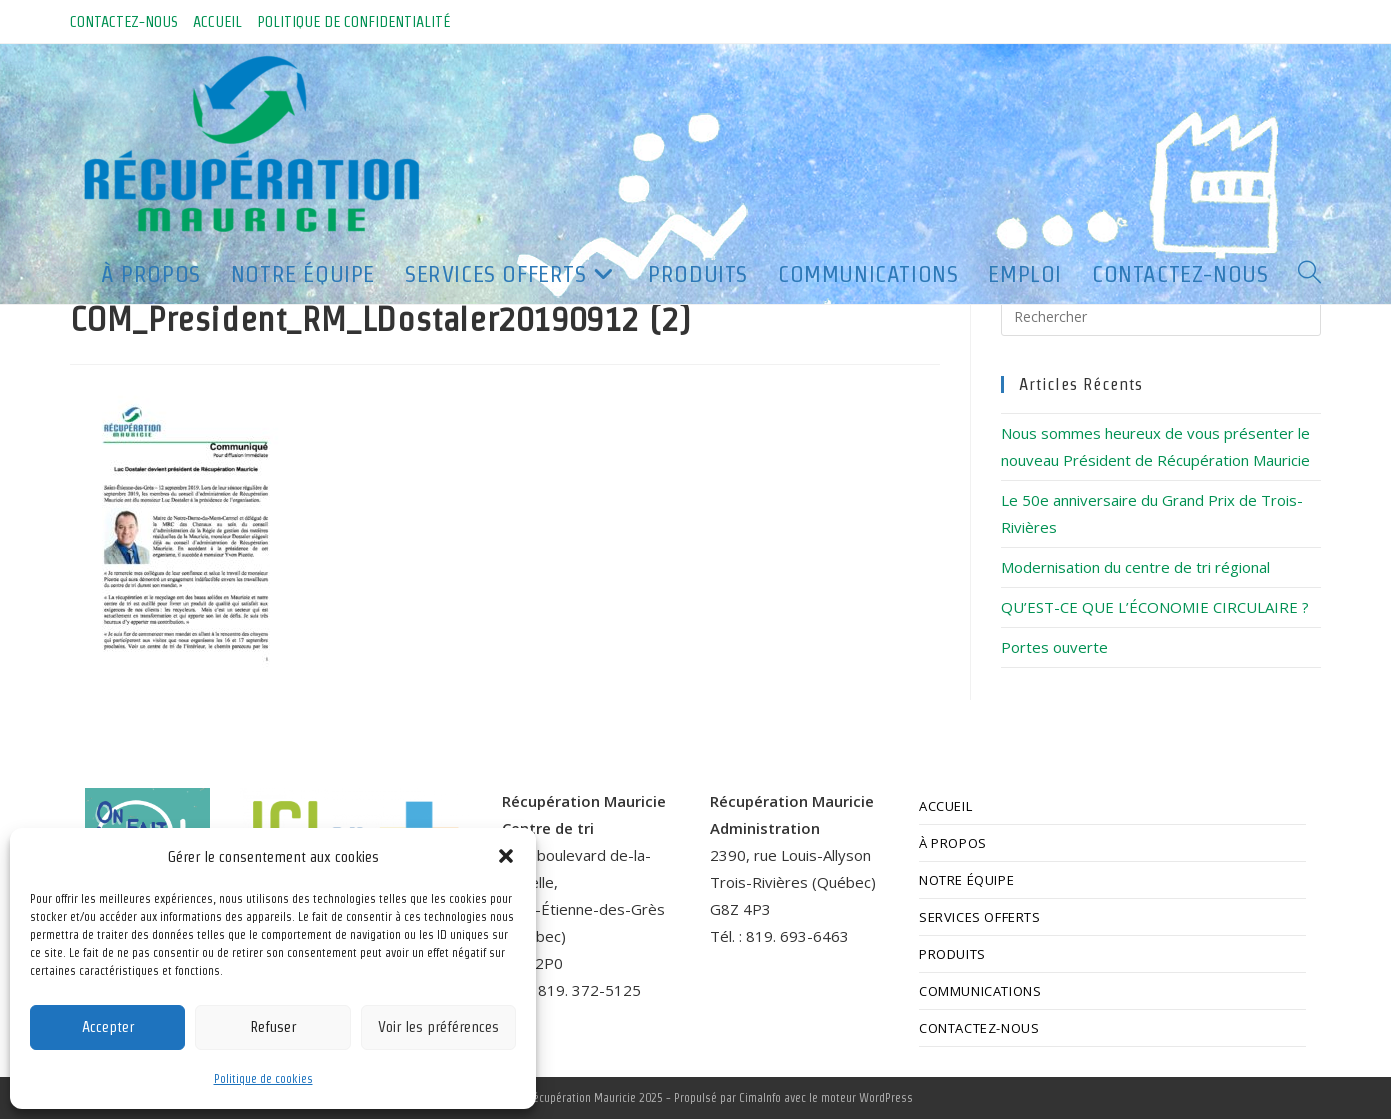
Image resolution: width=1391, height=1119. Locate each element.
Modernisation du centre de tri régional (1135, 567)
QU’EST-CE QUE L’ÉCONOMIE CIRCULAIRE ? (1155, 607)
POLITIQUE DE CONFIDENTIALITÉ (353, 21)
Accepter (108, 1026)
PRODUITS (952, 954)
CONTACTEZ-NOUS (124, 21)
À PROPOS (953, 843)
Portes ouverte (1054, 647)
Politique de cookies (263, 1078)
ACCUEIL (217, 21)
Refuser (273, 1026)
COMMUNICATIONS (980, 991)
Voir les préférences (438, 1026)
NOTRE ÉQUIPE (966, 880)
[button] (506, 856)
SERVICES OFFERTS (980, 917)
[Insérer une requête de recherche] (1161, 316)
